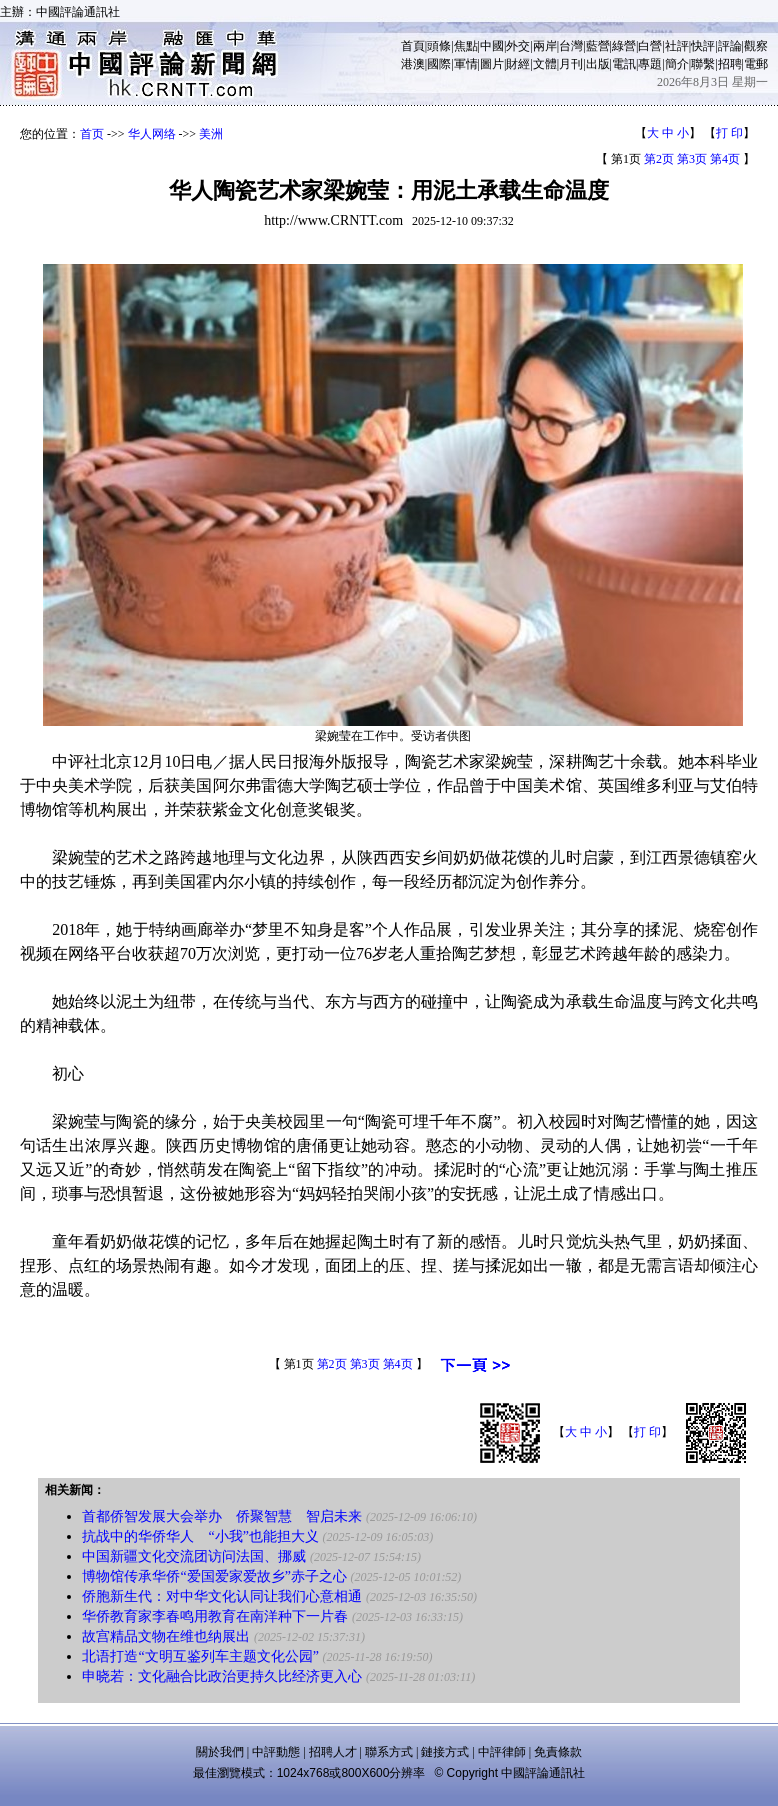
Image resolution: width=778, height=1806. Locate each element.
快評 (703, 46)
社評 (677, 46)
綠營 (624, 46)
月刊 (571, 64)
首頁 (413, 46)
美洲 (211, 134)
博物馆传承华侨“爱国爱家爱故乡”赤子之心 (214, 1576)
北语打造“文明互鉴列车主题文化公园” (200, 1656)
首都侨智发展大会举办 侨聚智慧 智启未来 (222, 1516)
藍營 (598, 46)
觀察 (756, 46)
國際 (439, 64)
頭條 (439, 46)
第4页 (725, 159)
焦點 (466, 46)
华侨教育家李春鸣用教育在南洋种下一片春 (215, 1616)
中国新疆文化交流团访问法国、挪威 (194, 1556)
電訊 (624, 64)
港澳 (413, 64)
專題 (650, 64)
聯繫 (703, 64)
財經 (518, 64)
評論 (730, 46)
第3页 (692, 159)
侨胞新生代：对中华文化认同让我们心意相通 (222, 1596)
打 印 (729, 133)
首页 (92, 134)
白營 (650, 46)
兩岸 (545, 46)
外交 (518, 46)
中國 (492, 46)
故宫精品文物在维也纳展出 (166, 1636)
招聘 (730, 64)
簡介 (677, 64)
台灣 (571, 46)
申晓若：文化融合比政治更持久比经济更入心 (222, 1676)
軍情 (466, 64)
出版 (598, 64)
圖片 (492, 64)
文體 (545, 64)
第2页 (659, 159)
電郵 (756, 64)
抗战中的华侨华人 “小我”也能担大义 (200, 1536)
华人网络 (152, 134)
